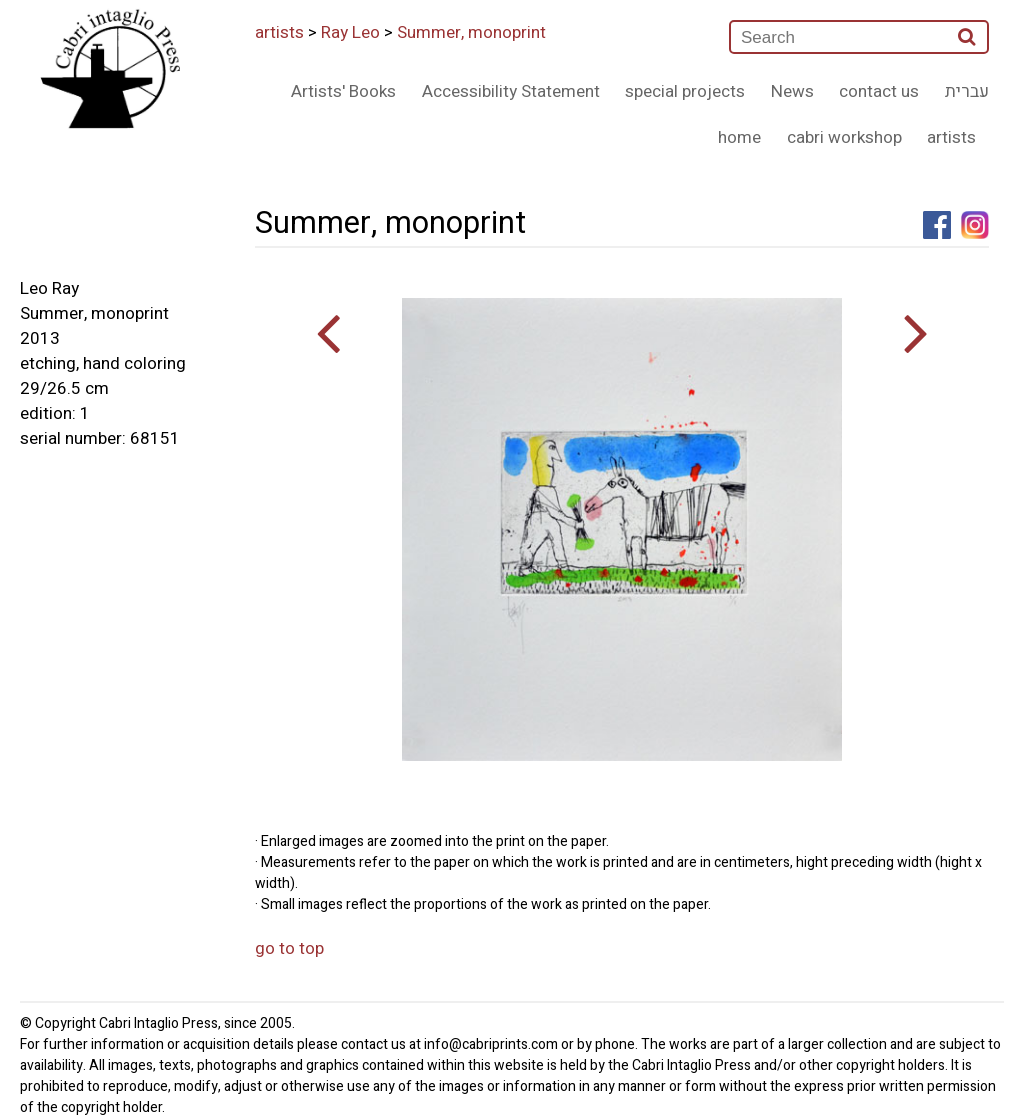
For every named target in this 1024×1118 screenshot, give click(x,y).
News (792, 91)
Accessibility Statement (511, 91)
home (739, 137)
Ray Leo (350, 32)
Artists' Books (343, 91)
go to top (289, 948)
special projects (685, 91)
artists (279, 32)
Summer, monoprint (471, 32)
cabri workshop (844, 137)
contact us (879, 91)
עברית (967, 91)
